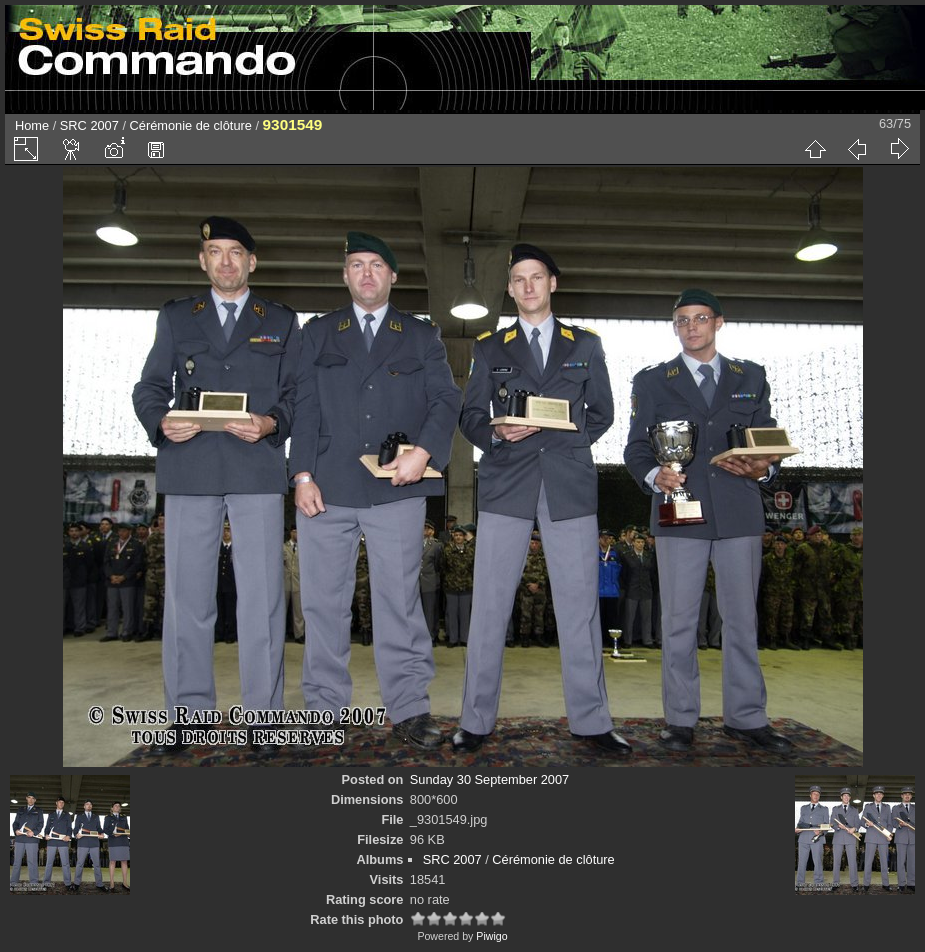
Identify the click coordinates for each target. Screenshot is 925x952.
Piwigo (491, 936)
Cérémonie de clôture (191, 125)
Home (32, 125)
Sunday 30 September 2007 (489, 779)
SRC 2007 (89, 125)
